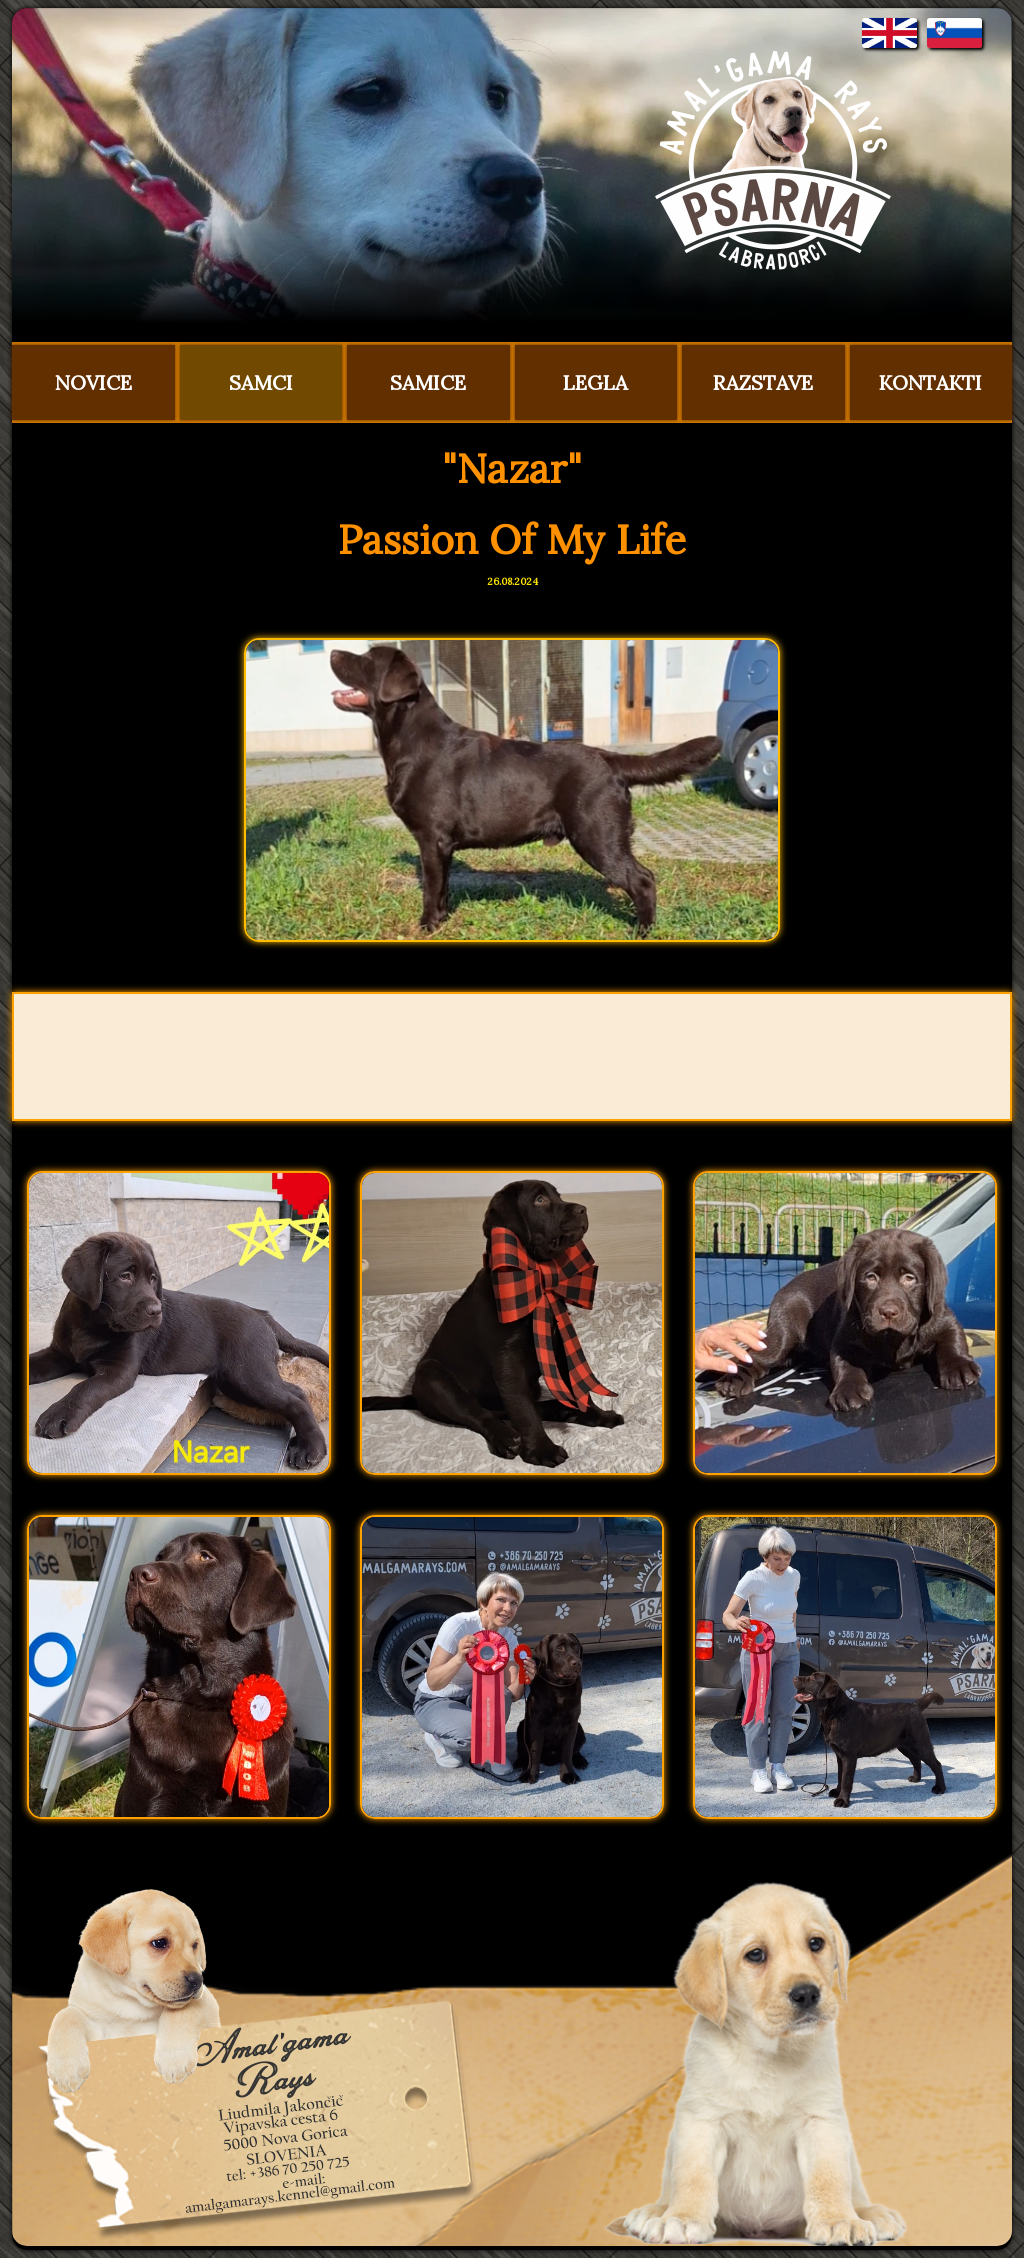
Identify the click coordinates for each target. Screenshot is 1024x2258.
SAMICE (428, 382)
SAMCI (261, 382)
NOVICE (93, 382)
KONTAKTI (930, 382)
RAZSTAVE (763, 382)
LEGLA (595, 382)
